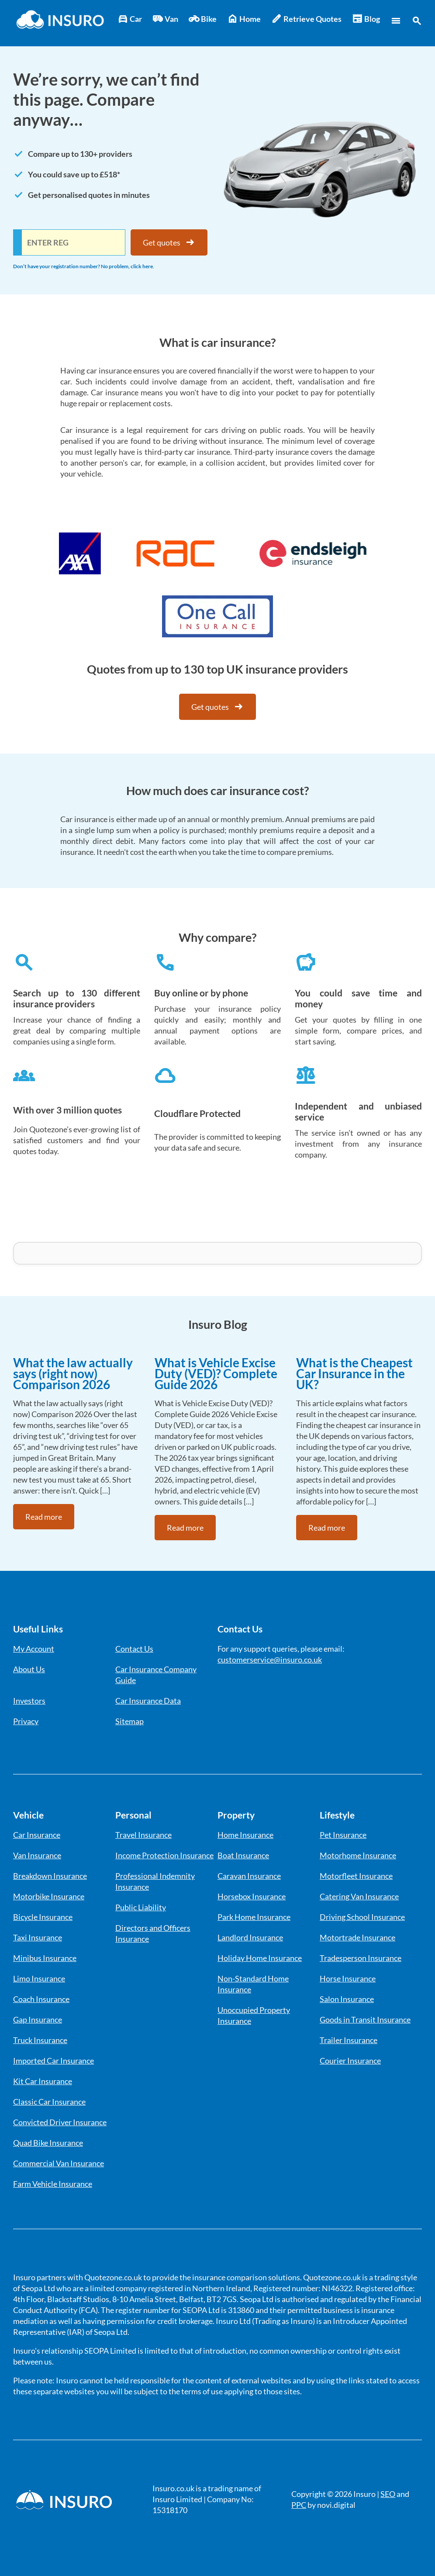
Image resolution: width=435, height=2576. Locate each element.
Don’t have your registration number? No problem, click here (83, 266)
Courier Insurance (350, 2060)
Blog (366, 19)
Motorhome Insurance (358, 1855)
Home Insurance (245, 1835)
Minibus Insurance (44, 1958)
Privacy (25, 1721)
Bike (203, 19)
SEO (387, 2494)
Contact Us (134, 1648)
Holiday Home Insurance (260, 1958)
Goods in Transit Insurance (365, 2019)
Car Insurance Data (148, 1700)
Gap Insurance (37, 2019)
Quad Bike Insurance (48, 2142)
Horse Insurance (348, 1978)
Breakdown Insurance (50, 1876)
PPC (298, 2505)
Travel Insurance (143, 1835)
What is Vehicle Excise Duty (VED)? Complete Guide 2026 (216, 1373)
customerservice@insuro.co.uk (270, 1659)
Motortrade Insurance (357, 1937)
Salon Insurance (347, 1999)
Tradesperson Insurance (360, 1958)
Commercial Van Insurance (58, 2163)
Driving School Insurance (362, 1917)
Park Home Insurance (254, 1917)
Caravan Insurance (249, 1876)
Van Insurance (37, 1855)
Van (165, 19)
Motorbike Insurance (48, 1896)
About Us (29, 1669)
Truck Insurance (40, 2040)
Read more (43, 1516)
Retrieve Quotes (306, 19)
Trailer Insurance (348, 2040)
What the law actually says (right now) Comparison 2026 (73, 1373)
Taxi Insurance (37, 1937)
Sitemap (129, 1721)
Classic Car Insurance (49, 2101)
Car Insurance (36, 1835)
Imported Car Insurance (53, 2060)
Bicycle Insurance (42, 1917)
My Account (33, 1648)
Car (129, 19)
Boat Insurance (243, 1855)
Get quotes (169, 242)
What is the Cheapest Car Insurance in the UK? (354, 1373)
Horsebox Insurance (252, 1896)
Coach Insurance (41, 1999)
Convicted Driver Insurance (60, 2122)
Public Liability (140, 1907)
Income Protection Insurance (164, 1855)
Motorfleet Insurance (356, 1876)
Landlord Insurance (250, 1937)
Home (244, 19)
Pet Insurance (343, 1835)
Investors (29, 1700)
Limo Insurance (39, 1978)
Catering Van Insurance (359, 1896)
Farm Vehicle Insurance (52, 2184)
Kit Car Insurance (42, 2081)
